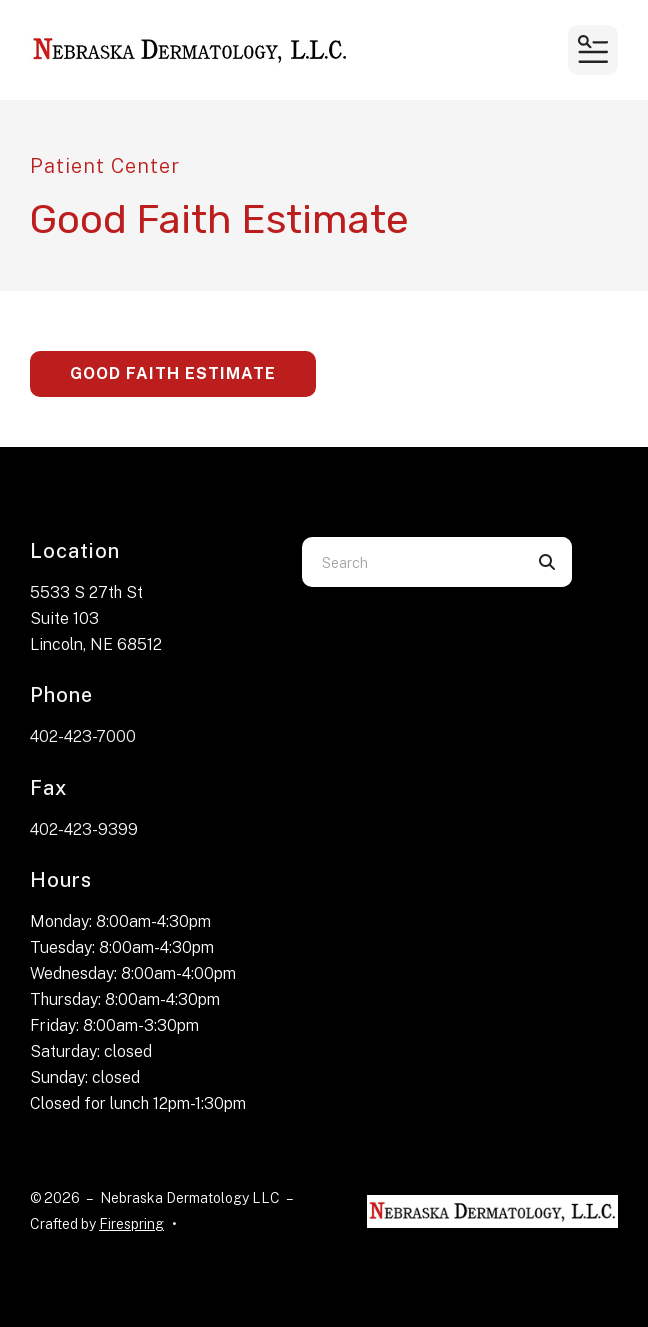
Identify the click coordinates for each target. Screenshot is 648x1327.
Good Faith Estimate (173, 373)
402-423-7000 (83, 736)
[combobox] (412, 562)
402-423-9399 (84, 829)
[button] (593, 50)
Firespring (131, 1224)
